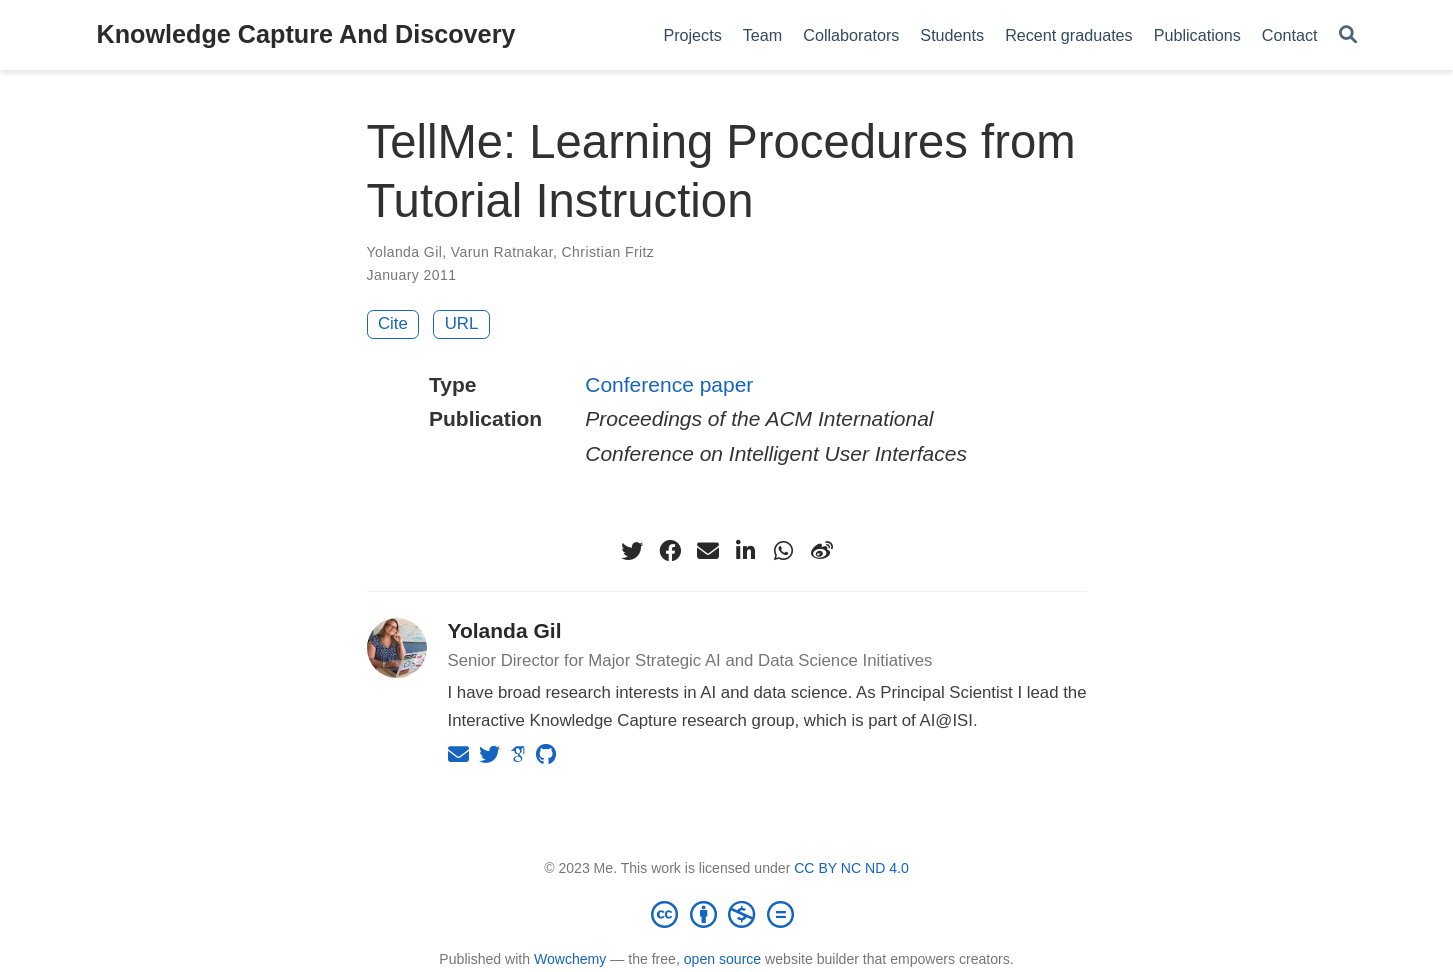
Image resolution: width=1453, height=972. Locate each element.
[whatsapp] (784, 551)
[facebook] (670, 551)
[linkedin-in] (746, 551)
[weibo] (822, 551)
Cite (393, 323)
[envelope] (708, 551)
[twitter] (632, 551)
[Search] (1348, 35)
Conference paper (669, 384)
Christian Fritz (608, 252)
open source (722, 959)
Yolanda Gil (405, 252)
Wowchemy (570, 959)
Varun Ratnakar (502, 252)
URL (462, 323)
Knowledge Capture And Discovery (306, 34)
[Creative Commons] (727, 914)
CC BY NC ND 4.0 (851, 868)
